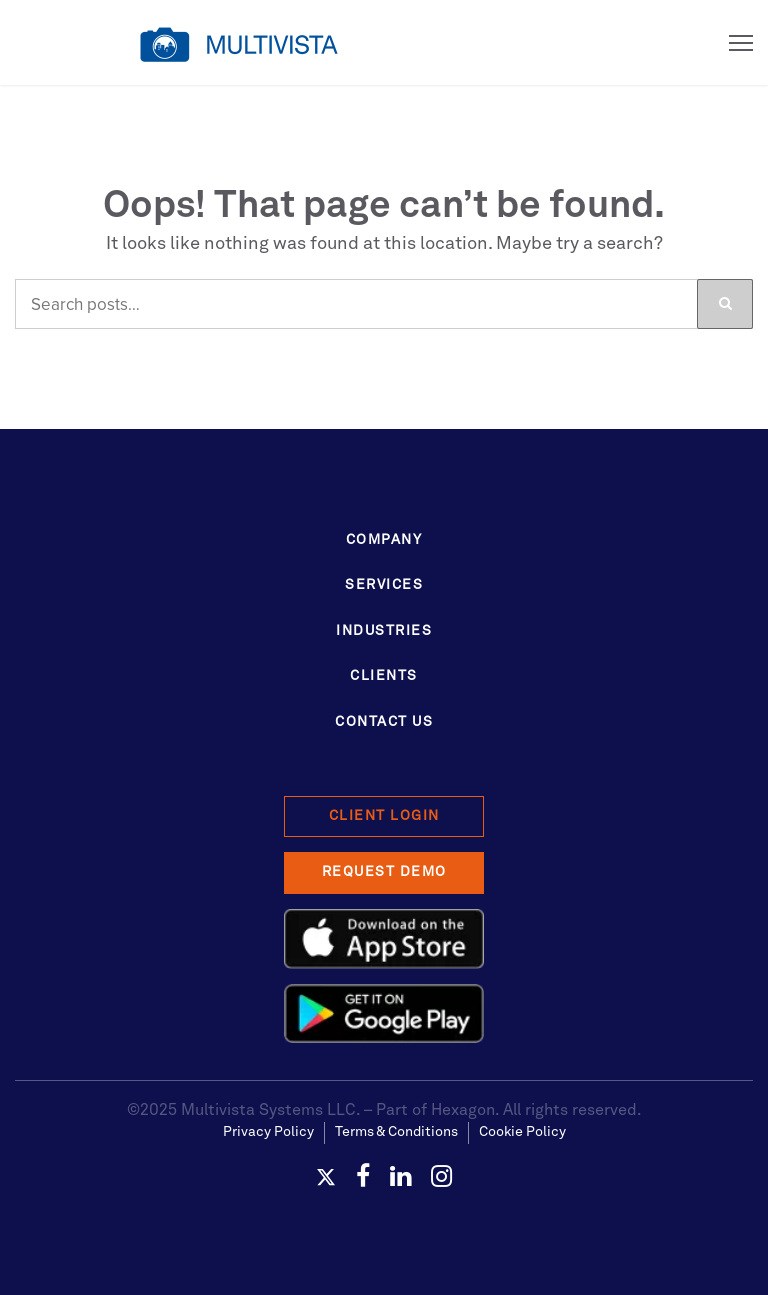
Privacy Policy (268, 1132)
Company (384, 540)
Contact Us (384, 722)
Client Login (384, 816)
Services (384, 585)
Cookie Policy (522, 1132)
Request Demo (384, 872)
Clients (384, 676)
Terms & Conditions (396, 1132)
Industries (384, 631)
